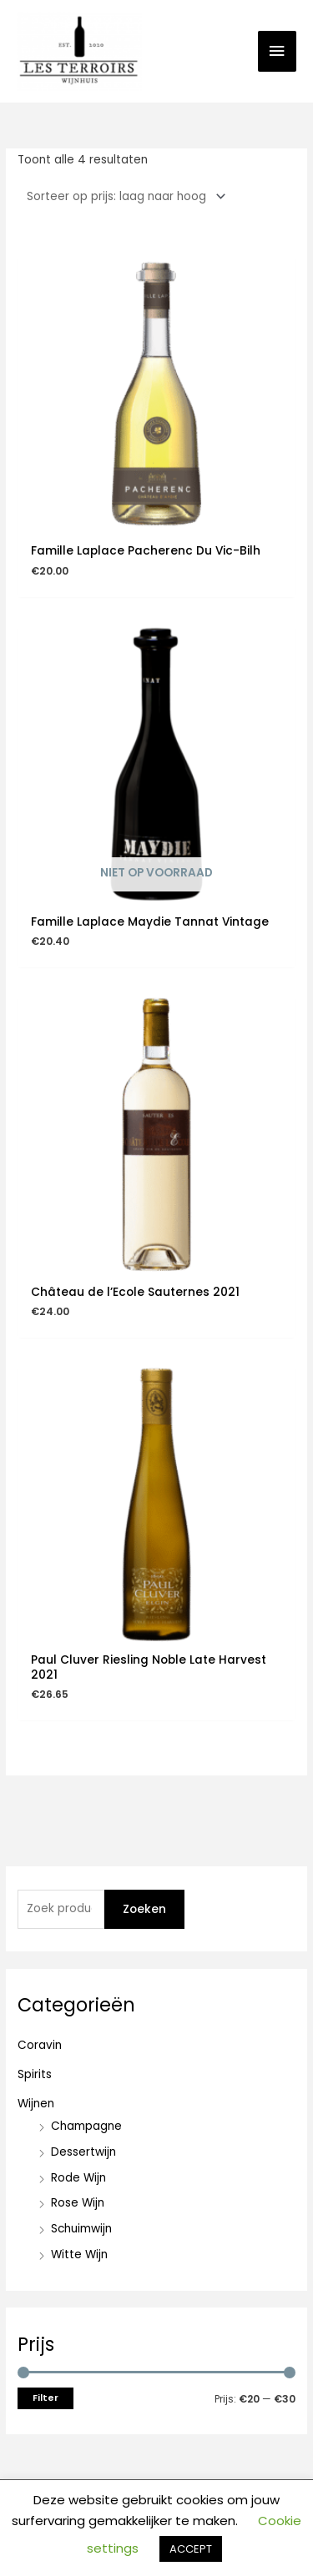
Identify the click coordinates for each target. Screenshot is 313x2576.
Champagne (86, 2126)
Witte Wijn (79, 2254)
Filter (45, 2398)
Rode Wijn (78, 2178)
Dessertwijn (83, 2152)
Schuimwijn (81, 2229)
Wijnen (36, 2104)
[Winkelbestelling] (123, 196)
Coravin (40, 2045)
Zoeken (144, 1909)
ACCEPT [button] (190, 2549)
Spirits (35, 2074)
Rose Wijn (77, 2203)
